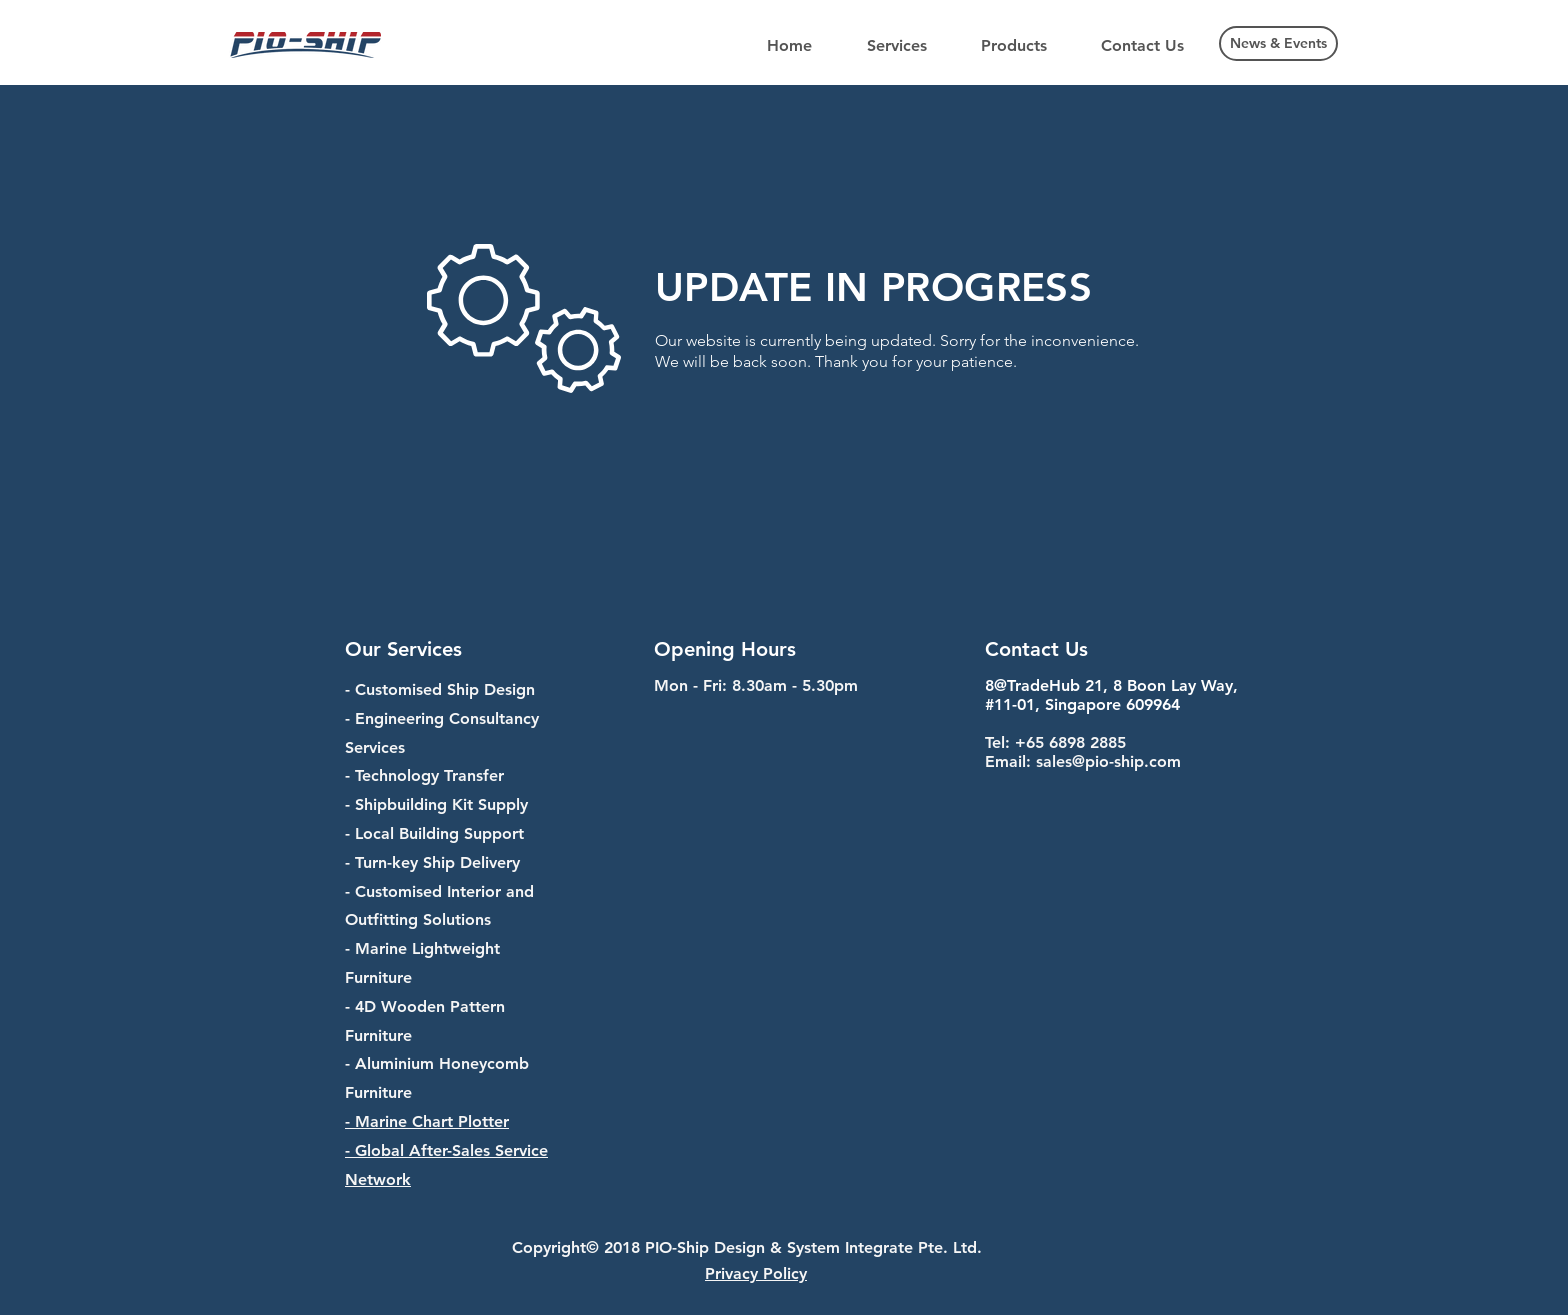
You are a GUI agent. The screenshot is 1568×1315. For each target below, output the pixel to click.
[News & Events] (1278, 43)
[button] (896, 45)
